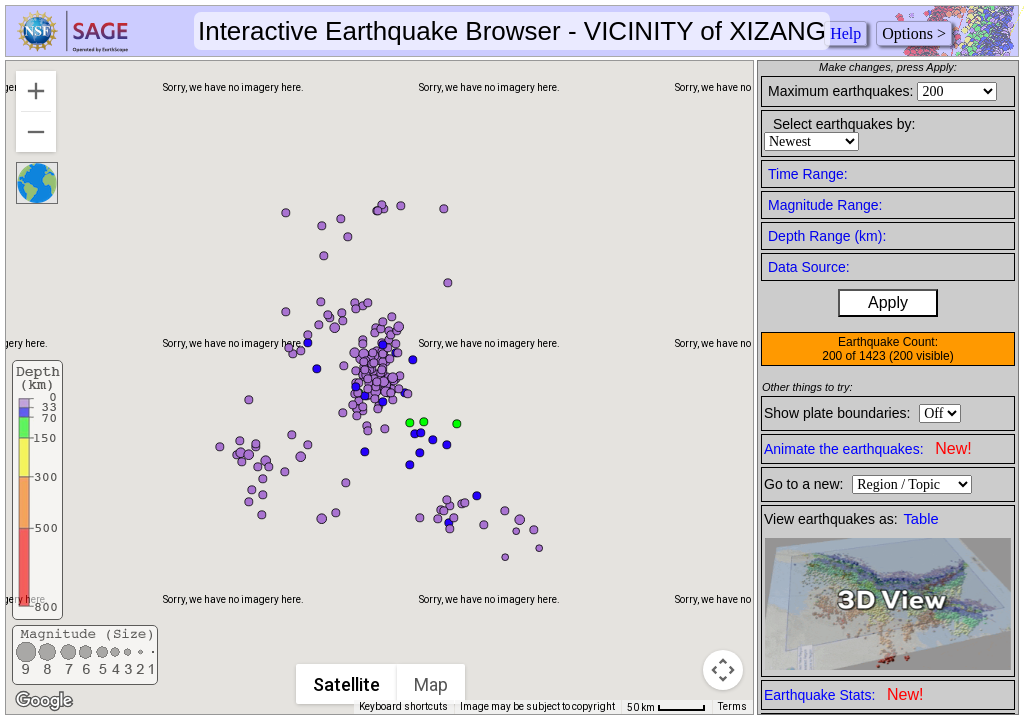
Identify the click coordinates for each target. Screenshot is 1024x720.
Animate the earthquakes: (868, 448)
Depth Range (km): (827, 236)
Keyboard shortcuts (403, 706)
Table (921, 519)
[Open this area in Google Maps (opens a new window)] (44, 701)
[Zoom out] (36, 132)
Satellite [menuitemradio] (346, 684)
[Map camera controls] (723, 670)
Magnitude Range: (825, 205)
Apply (888, 302)
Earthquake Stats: (843, 694)
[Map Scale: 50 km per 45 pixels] (666, 707)
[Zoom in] (36, 91)
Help (845, 33)
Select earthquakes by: (844, 124)
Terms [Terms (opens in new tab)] (732, 706)
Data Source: (809, 267)
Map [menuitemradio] (431, 684)
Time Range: (808, 174)
